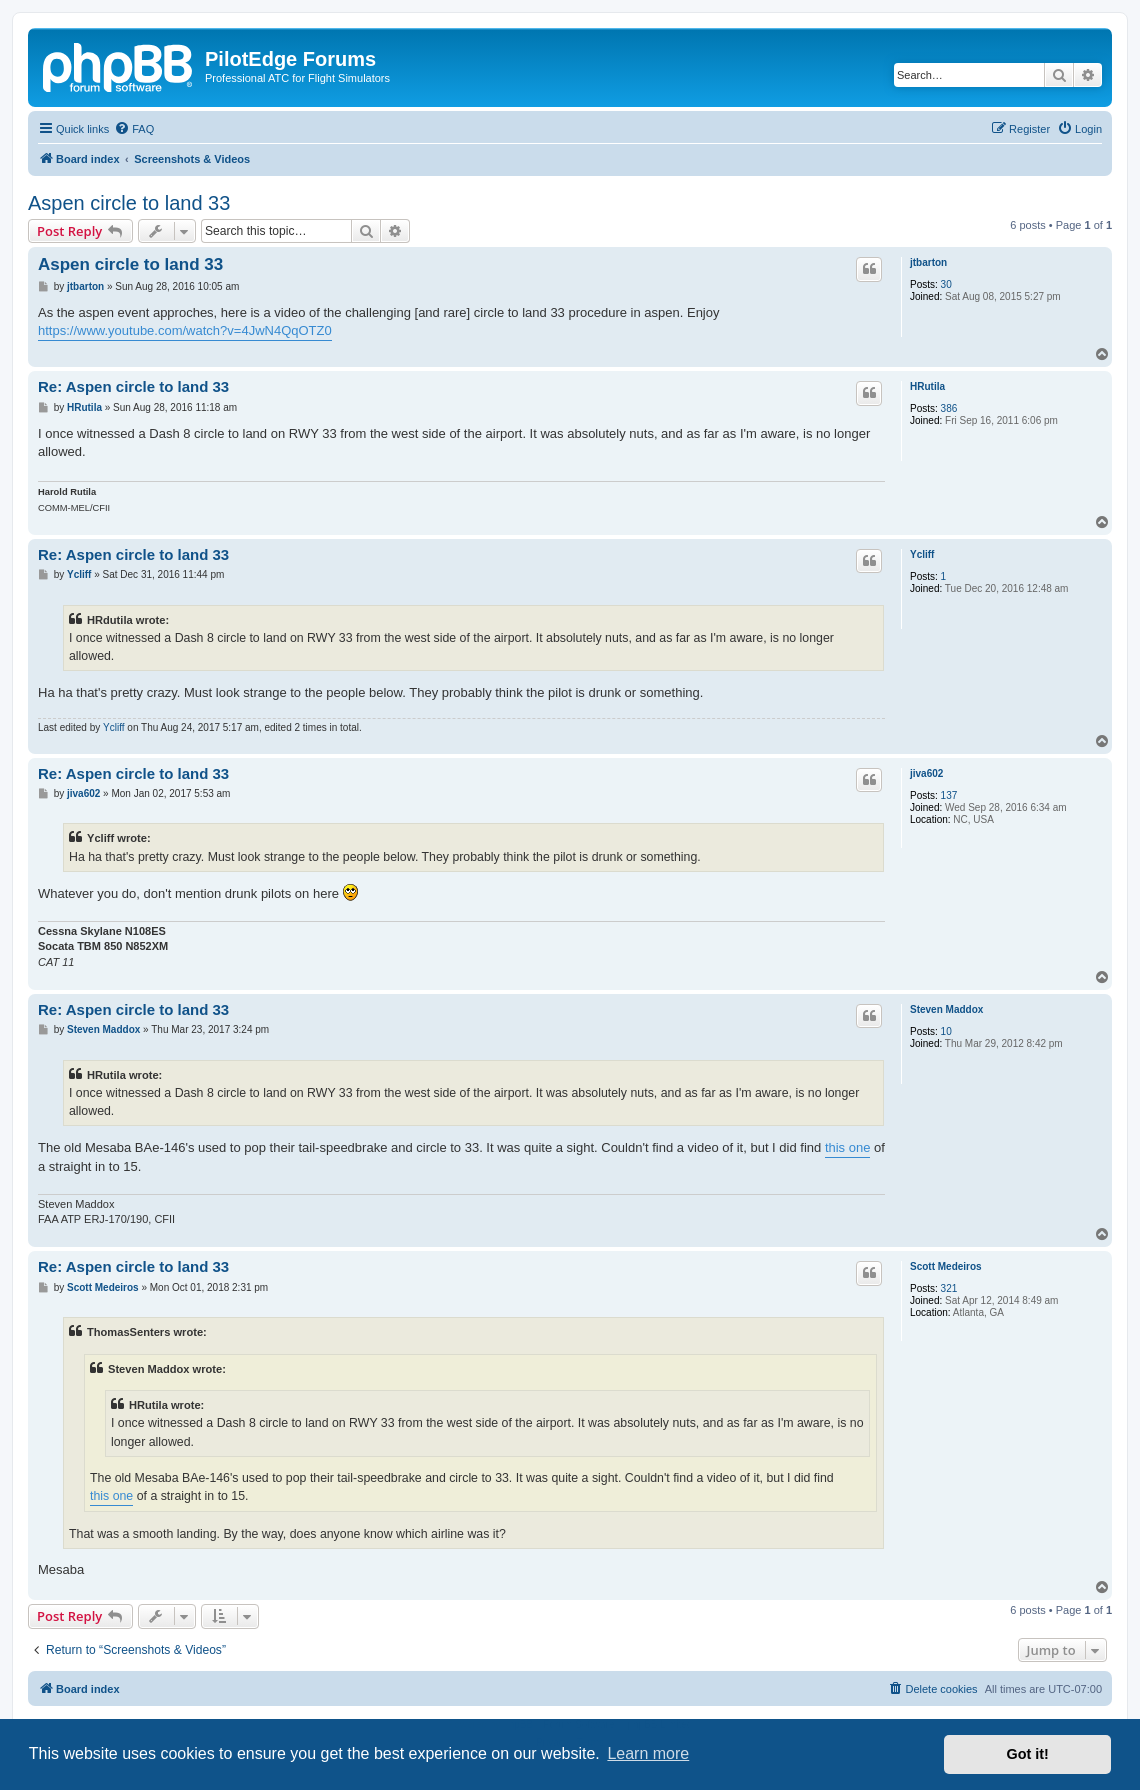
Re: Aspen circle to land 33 (133, 386)
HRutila (927, 386)
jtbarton (928, 262)
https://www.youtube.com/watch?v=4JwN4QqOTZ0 (185, 330)
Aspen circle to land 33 (129, 203)
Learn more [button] (648, 1753)
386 (949, 408)
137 (949, 795)
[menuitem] (134, 129)
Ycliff (922, 554)
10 (946, 1031)
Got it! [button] (1028, 1754)
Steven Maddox (946, 1009)
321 (949, 1288)
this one (848, 1147)
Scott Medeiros (946, 1266)
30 (946, 284)
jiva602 (926, 773)
